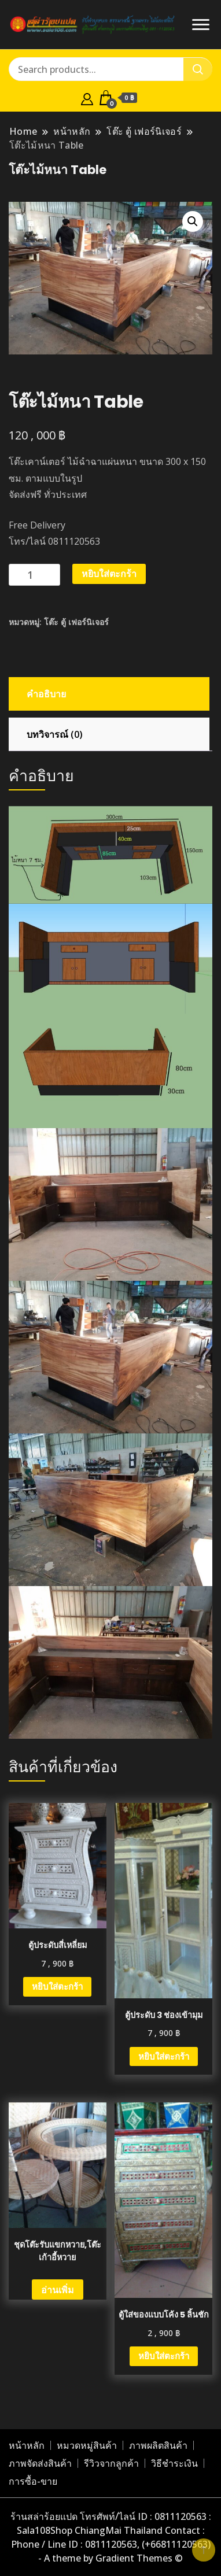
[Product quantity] (34, 575)
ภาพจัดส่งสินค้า (40, 2463)
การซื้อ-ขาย (33, 2481)
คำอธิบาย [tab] (46, 694)
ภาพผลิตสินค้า (158, 2445)
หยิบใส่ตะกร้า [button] (57, 1986)
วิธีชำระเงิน (174, 2463)
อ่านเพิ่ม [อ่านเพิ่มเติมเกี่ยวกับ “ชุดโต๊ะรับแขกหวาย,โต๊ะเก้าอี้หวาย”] (57, 2289)
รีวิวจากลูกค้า (111, 2463)
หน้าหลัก (27, 2445)
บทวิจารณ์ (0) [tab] (55, 734)
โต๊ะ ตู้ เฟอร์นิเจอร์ (76, 621)
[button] (192, 221)
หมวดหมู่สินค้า (87, 2445)
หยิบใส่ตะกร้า (109, 573)
